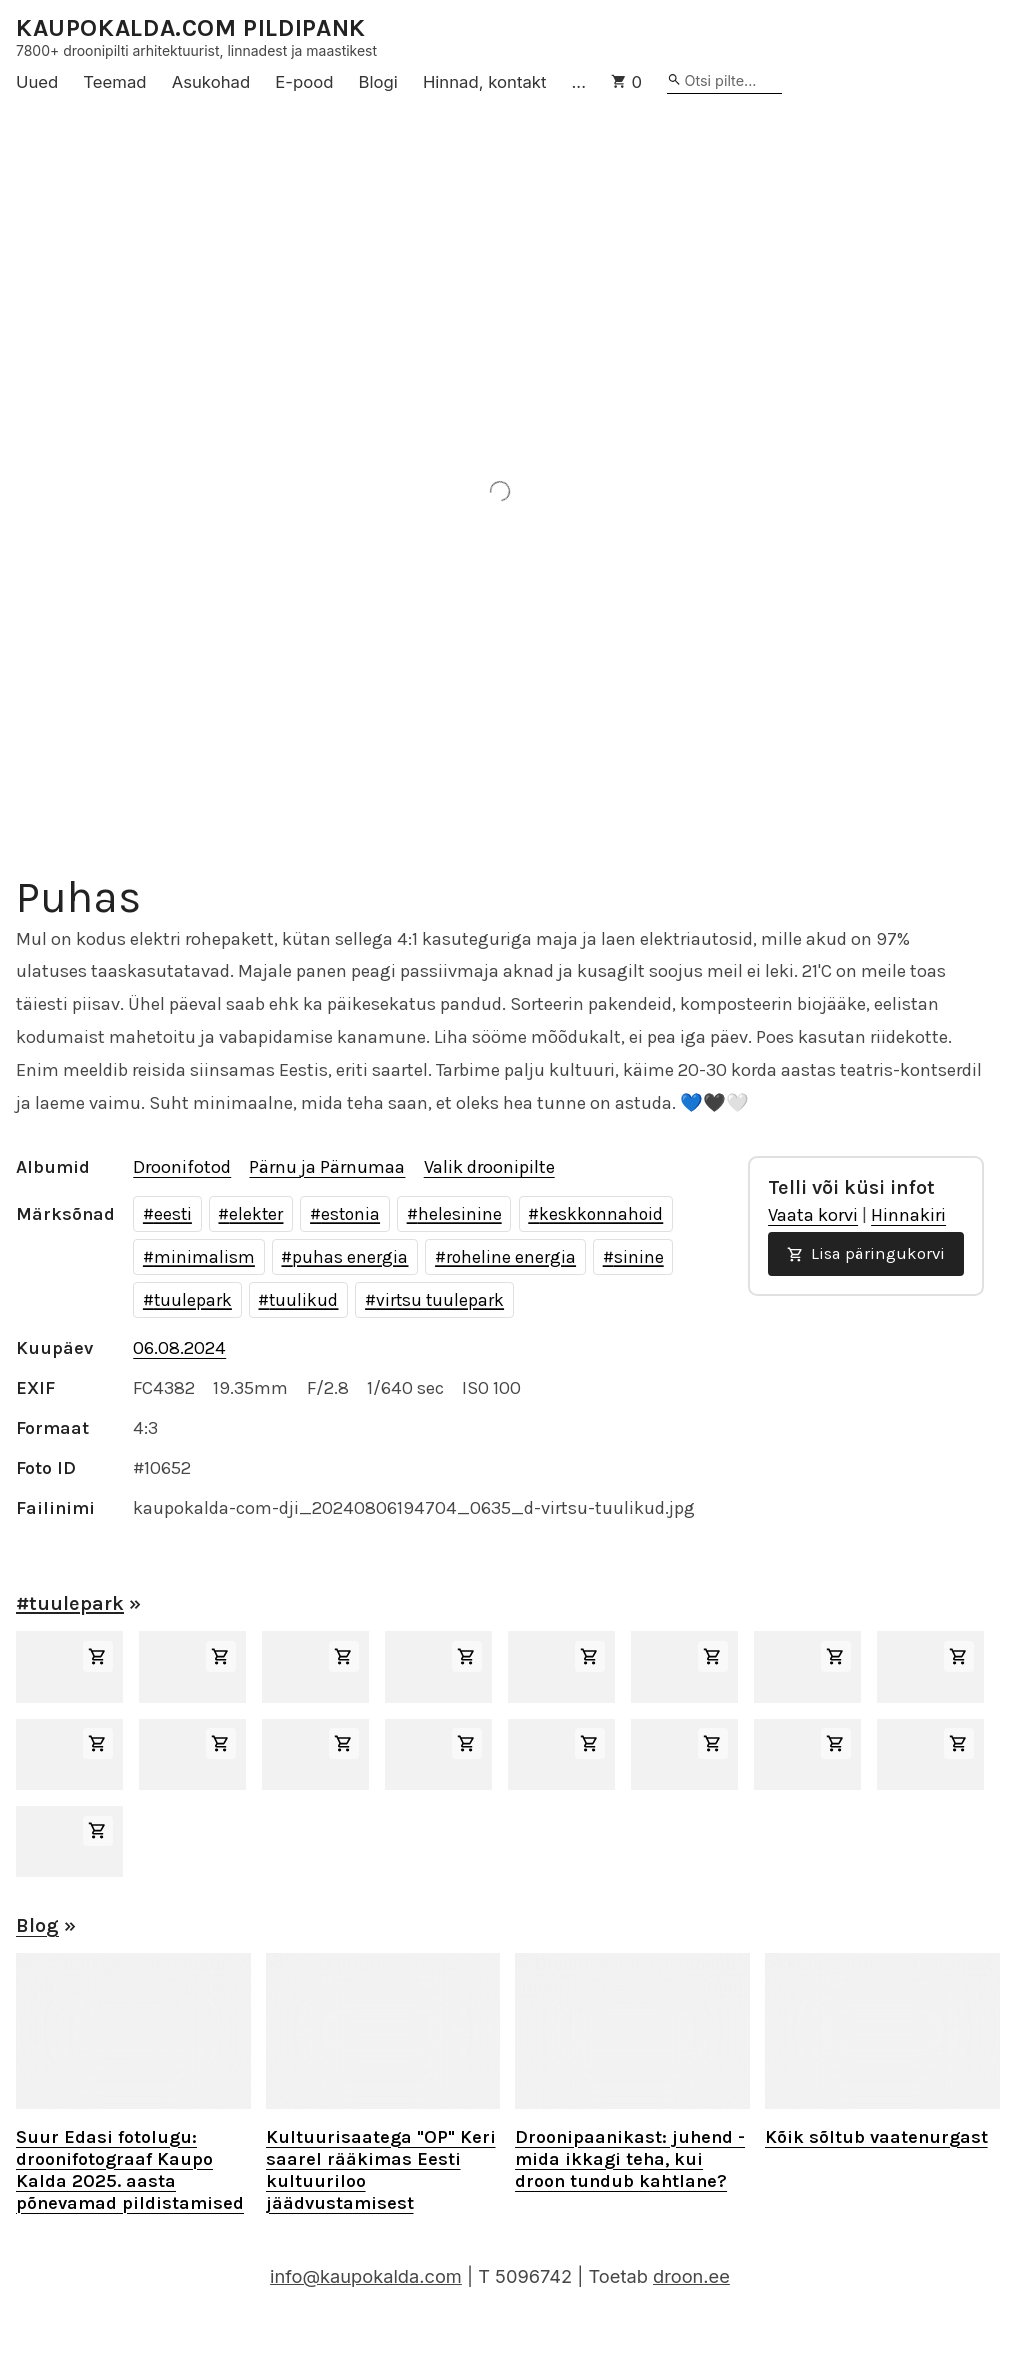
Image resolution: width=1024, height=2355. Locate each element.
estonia (350, 1214)
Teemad (114, 82)
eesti (173, 1214)
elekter (256, 1214)
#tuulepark (70, 1603)
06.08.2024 (179, 1348)
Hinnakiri (908, 1215)
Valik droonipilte (489, 1167)
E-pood (304, 82)
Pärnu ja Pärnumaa (327, 1167)
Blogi (378, 82)
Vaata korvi (813, 1215)
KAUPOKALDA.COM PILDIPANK (191, 28)
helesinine (460, 1214)
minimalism (204, 1257)
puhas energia (350, 1257)
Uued (37, 82)
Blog (37, 1925)
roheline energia (511, 1257)
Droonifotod (182, 1167)
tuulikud (303, 1300)
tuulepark (193, 1300)
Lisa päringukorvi (866, 1253)
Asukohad (211, 82)
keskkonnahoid (601, 1214)
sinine (639, 1257)
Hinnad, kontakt (485, 82)
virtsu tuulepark (440, 1300)
